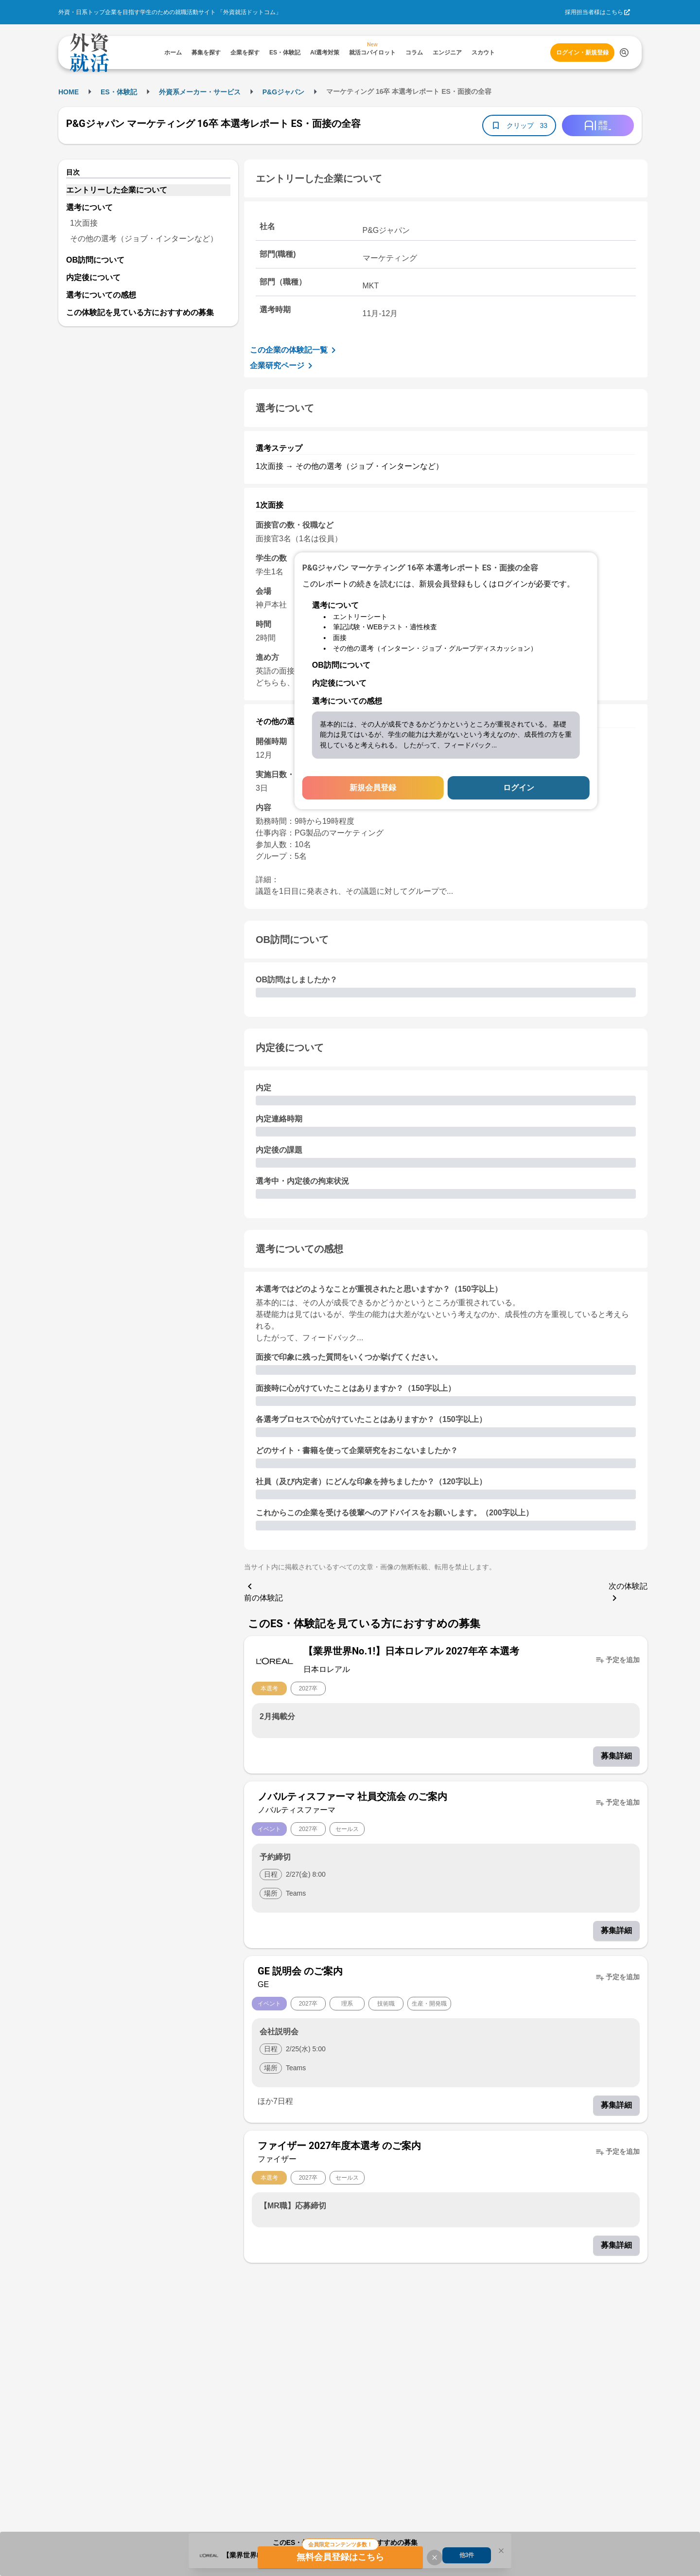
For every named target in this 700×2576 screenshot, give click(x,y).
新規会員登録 (373, 787)
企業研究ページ (283, 366)
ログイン (518, 787)
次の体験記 (628, 1593)
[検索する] (624, 52)
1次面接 (84, 223)
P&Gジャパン (283, 92)
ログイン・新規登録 (582, 52)
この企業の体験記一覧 (294, 350)
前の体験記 (263, 1591)
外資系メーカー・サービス (200, 92)
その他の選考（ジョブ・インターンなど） (144, 238)
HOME (68, 92)
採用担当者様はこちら (594, 12)
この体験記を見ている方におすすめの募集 (140, 312)
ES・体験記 (119, 92)
